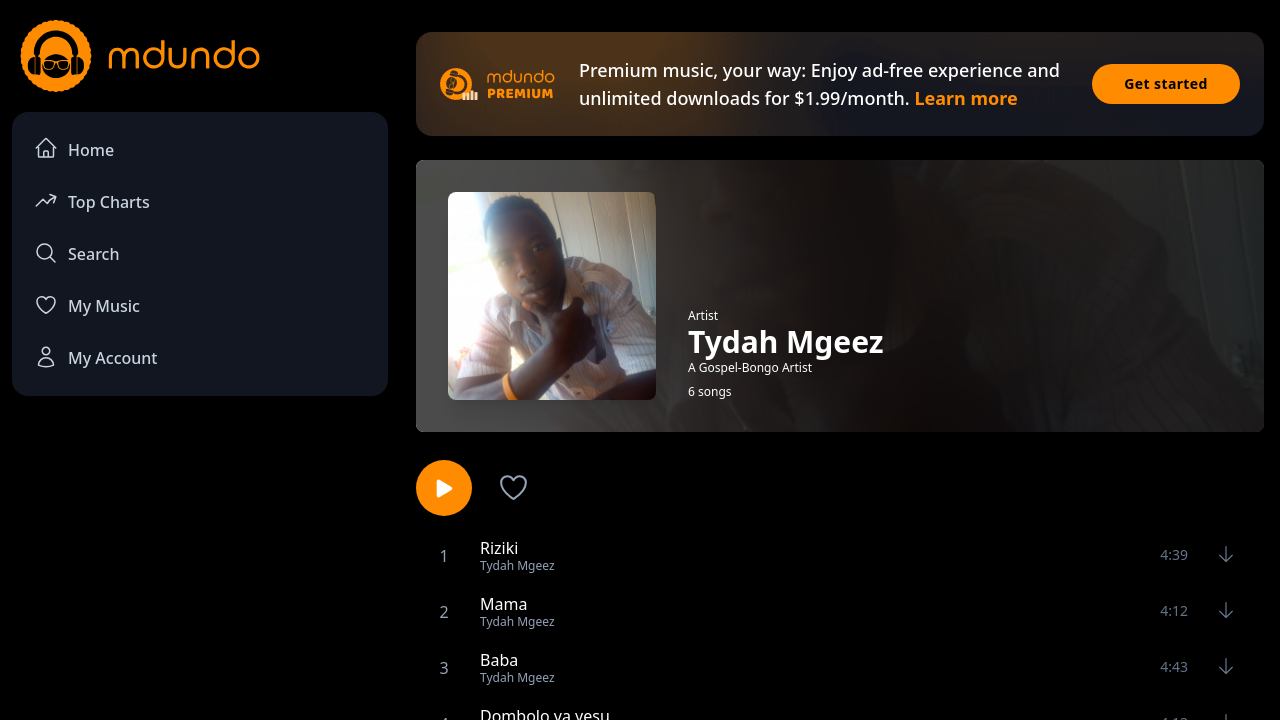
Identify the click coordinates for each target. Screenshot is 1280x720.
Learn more (965, 98)
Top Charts (92, 200)
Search (76, 253)
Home (74, 148)
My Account (95, 357)
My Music (87, 305)
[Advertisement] (200, 576)
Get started (1166, 83)
